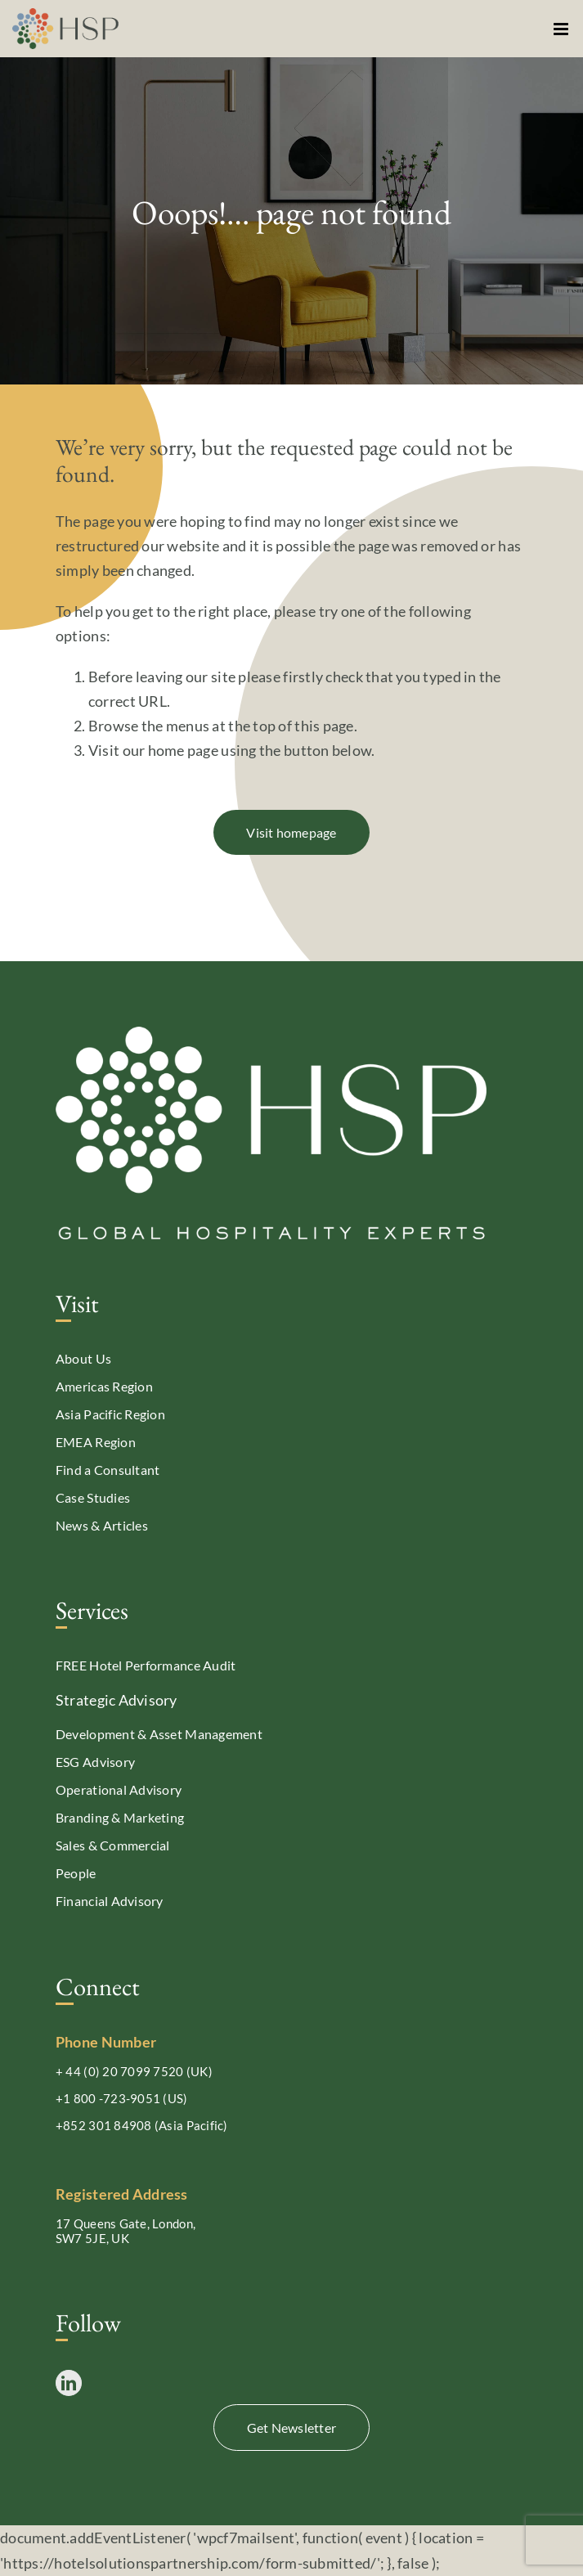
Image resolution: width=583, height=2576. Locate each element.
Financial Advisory (110, 1900)
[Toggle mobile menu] (562, 29)
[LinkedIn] (69, 2383)
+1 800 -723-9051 (108, 2098)
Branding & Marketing (120, 1817)
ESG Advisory (95, 1761)
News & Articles (102, 1525)
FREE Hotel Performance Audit (146, 1665)
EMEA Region (96, 1442)
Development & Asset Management (159, 1734)
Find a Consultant (108, 1469)
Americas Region (104, 1386)
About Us (83, 1358)
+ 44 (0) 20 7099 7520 (120, 2071)
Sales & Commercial (113, 1845)
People (76, 1873)
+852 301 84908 (104, 2125)
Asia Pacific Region (110, 1414)
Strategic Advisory (116, 1700)
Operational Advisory (119, 1789)
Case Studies (93, 1497)
